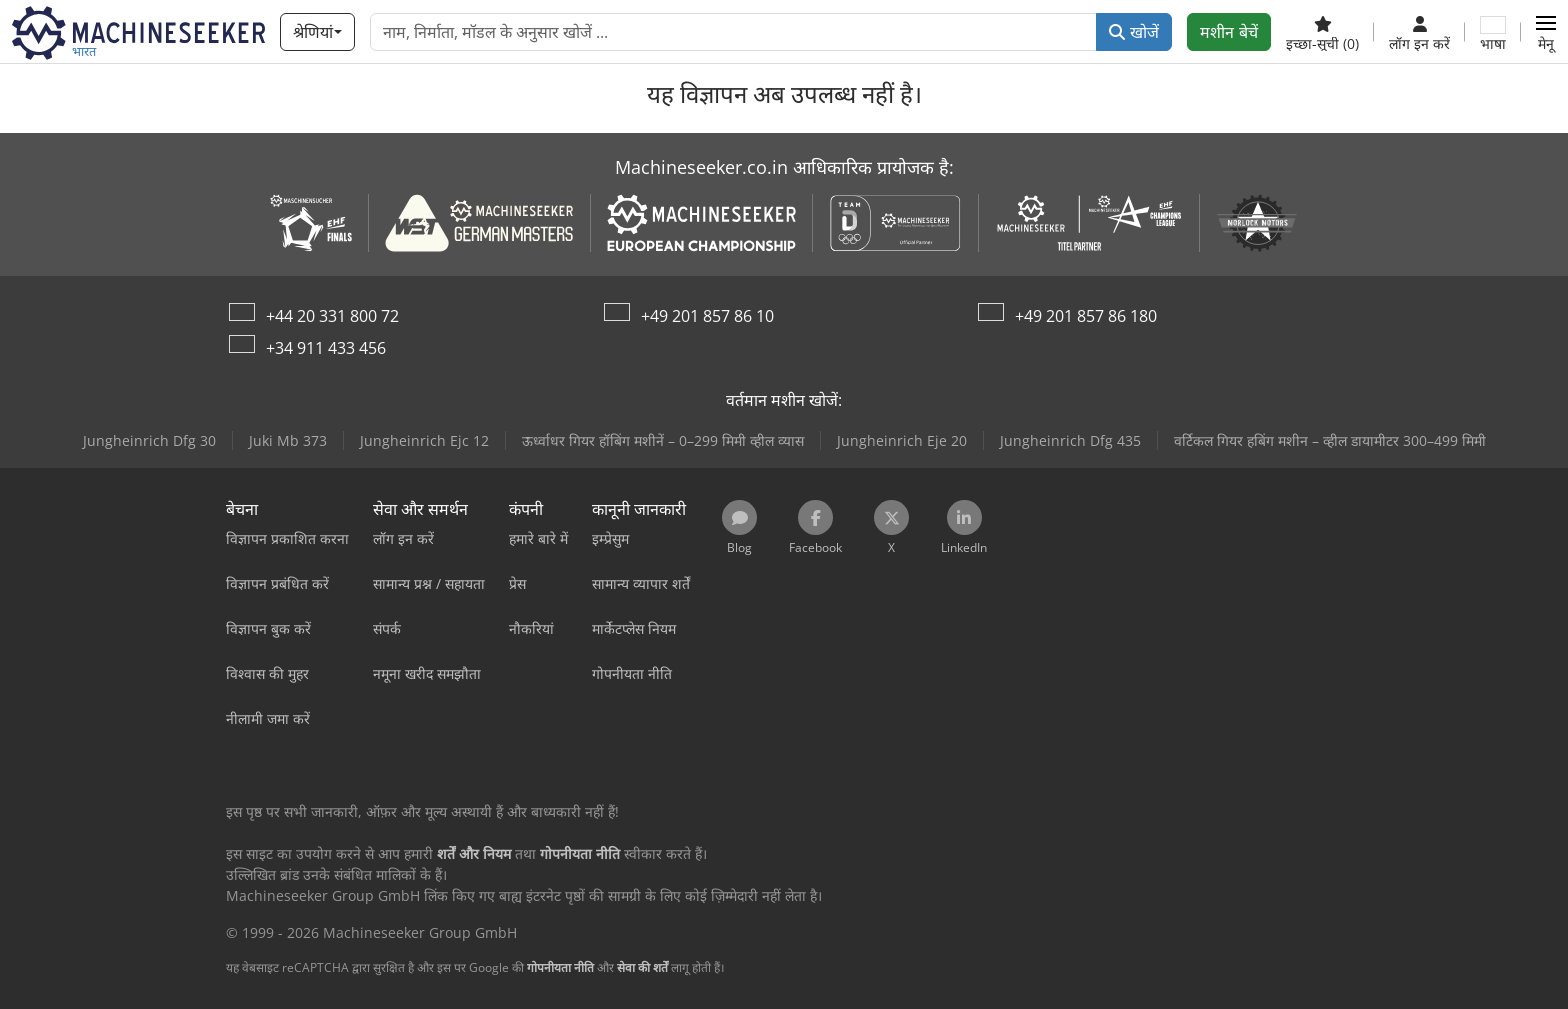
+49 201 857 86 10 (707, 316)
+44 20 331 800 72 (332, 316)
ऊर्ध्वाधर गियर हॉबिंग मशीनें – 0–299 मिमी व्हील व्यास (663, 440)
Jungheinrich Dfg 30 (149, 440)
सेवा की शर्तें (642, 967)
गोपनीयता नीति (560, 967)
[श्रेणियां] (317, 32)
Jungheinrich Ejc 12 (424, 440)
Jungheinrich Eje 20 (902, 440)
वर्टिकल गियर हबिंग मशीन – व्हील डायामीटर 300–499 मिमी (1330, 440)
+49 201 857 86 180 (1086, 316)
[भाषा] (1493, 32)
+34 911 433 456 (326, 348)
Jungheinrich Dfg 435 (1070, 440)
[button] (1546, 32)
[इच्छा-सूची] (1322, 32)
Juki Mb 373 (288, 440)
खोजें (1134, 32)
